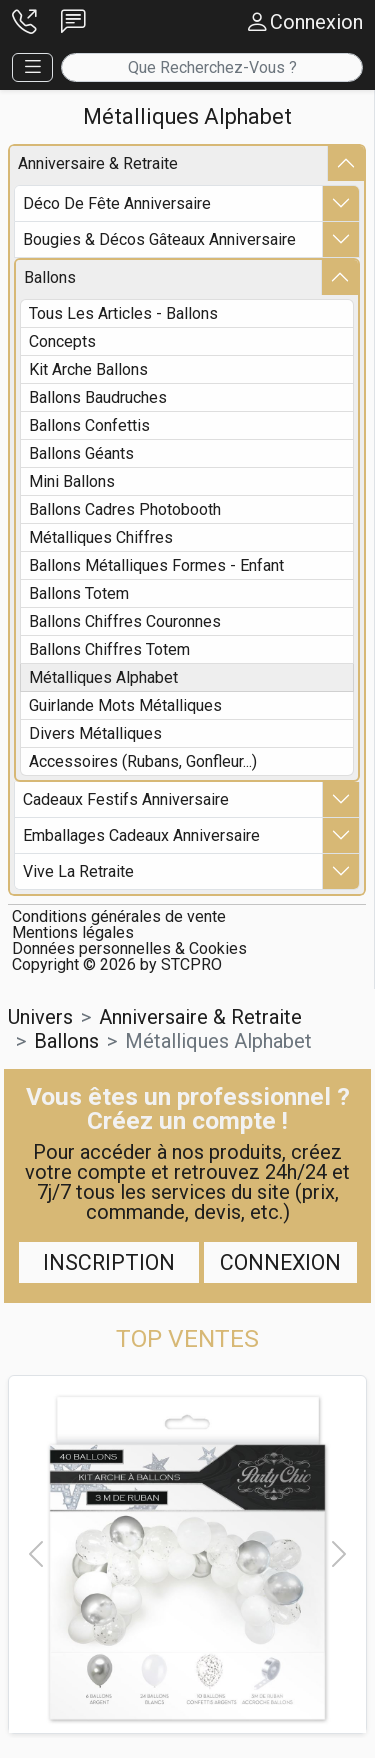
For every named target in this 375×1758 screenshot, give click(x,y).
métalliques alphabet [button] (218, 1041)
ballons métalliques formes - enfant (156, 565)
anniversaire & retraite (98, 163)
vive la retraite (78, 871)
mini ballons (72, 481)
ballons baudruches (98, 397)
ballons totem (79, 593)
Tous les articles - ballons (123, 313)
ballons (50, 277)
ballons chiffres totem (109, 649)
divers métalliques (95, 733)
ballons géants (81, 453)
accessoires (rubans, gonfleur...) (143, 761)
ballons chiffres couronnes (125, 621)
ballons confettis (89, 425)
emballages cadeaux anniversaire (141, 835)
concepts (62, 341)
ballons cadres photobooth (125, 509)
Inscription (109, 1262)
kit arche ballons (88, 369)
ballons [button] (66, 1041)
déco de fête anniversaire (117, 203)
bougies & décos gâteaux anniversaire (159, 239)
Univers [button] (40, 1017)
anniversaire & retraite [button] (200, 1017)
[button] (24, 22)
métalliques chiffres (101, 537)
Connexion (280, 1262)
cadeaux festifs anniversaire (126, 799)
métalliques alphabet (103, 677)
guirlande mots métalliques (125, 705)
